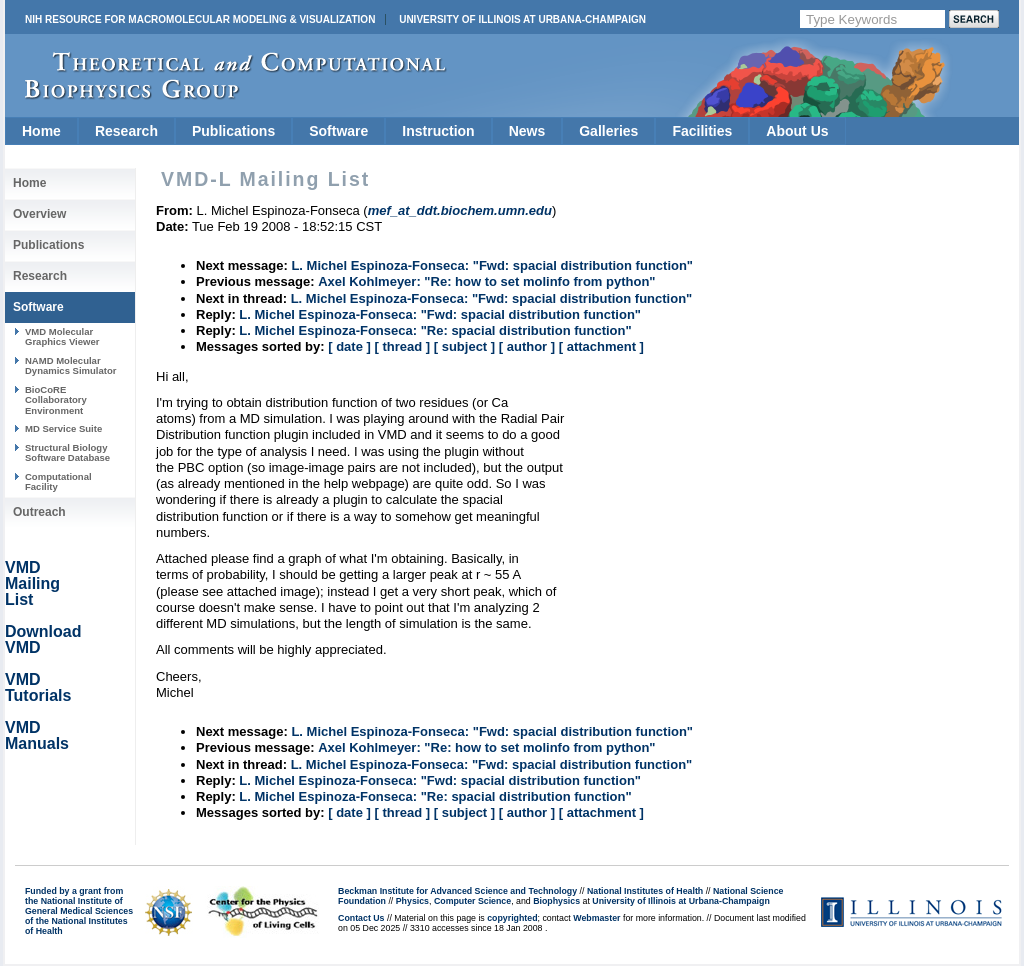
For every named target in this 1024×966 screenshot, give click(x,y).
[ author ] (527, 346)
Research (126, 131)
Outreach (39, 512)
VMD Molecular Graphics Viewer (62, 336)
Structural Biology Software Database (67, 452)
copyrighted (512, 918)
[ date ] (349, 346)
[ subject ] (464, 346)
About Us (797, 131)
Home (41, 131)
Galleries (608, 131)
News (527, 131)
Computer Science (472, 901)
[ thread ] (402, 346)
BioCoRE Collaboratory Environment (56, 400)
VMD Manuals (37, 735)
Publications (233, 131)
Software (338, 131)
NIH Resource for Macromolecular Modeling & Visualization (200, 19)
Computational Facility (58, 481)
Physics (412, 901)
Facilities (702, 131)
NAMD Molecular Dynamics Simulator (71, 365)
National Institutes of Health (645, 891)
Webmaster (596, 918)
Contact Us (361, 918)
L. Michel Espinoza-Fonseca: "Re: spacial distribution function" (435, 330)
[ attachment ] (601, 346)
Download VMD (43, 639)
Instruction (438, 131)
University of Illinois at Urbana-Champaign (522, 19)
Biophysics (556, 901)
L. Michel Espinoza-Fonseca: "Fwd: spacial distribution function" (492, 265)
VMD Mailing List (32, 583)
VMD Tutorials (38, 687)
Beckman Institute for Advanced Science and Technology (457, 891)
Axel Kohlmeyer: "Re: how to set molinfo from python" (486, 281)
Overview (39, 214)
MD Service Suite (63, 428)
